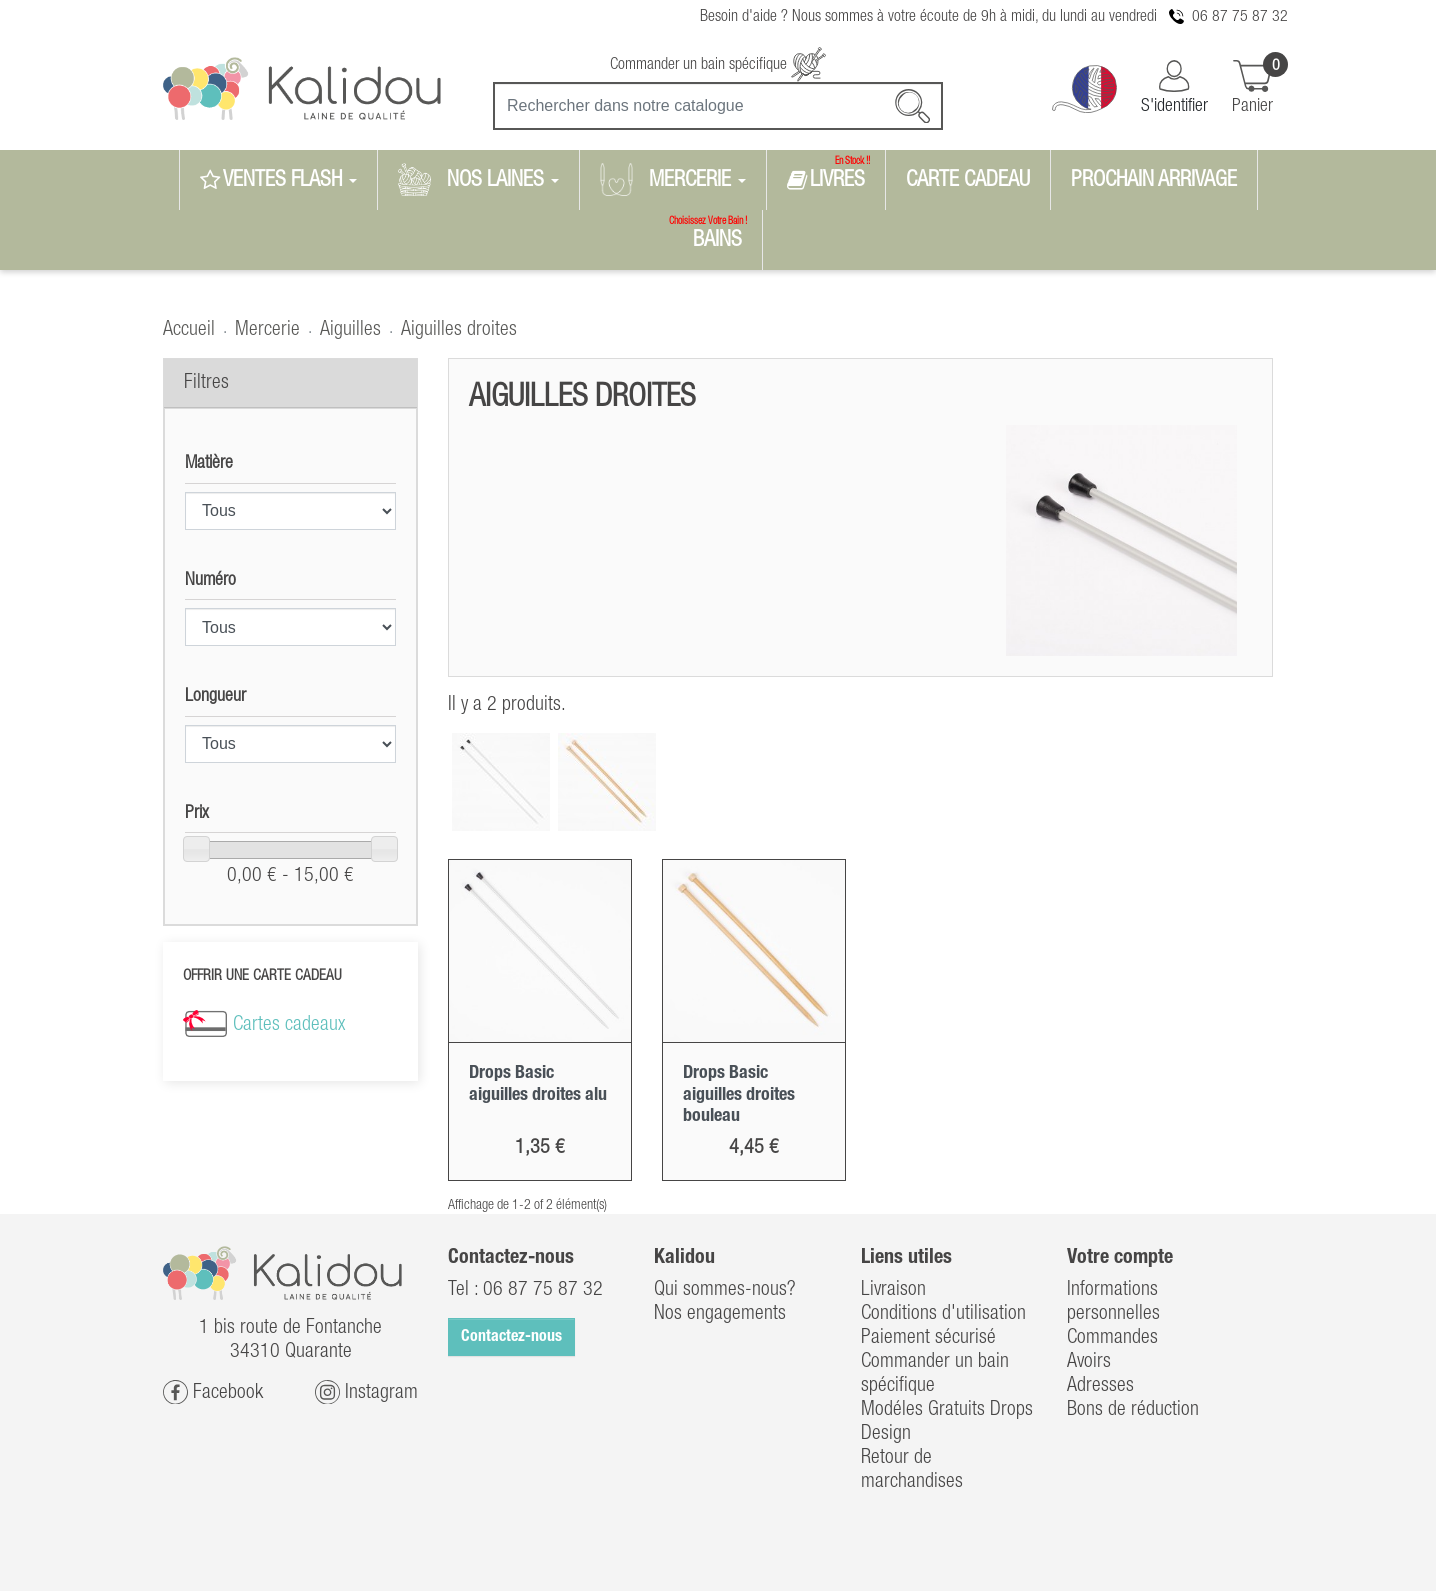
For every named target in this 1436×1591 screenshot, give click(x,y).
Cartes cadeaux (289, 1025)
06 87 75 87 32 (1240, 17)
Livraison (893, 1290)
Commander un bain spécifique (718, 65)
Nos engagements (720, 1314)
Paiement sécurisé (928, 1338)
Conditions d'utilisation (943, 1314)
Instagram (366, 1392)
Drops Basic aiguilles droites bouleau (739, 1094)
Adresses (1100, 1386)
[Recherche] (718, 106)
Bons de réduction (1133, 1410)
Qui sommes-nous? (725, 1290)
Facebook (213, 1392)
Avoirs (1089, 1362)
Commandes (1112, 1338)
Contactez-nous (511, 1337)
